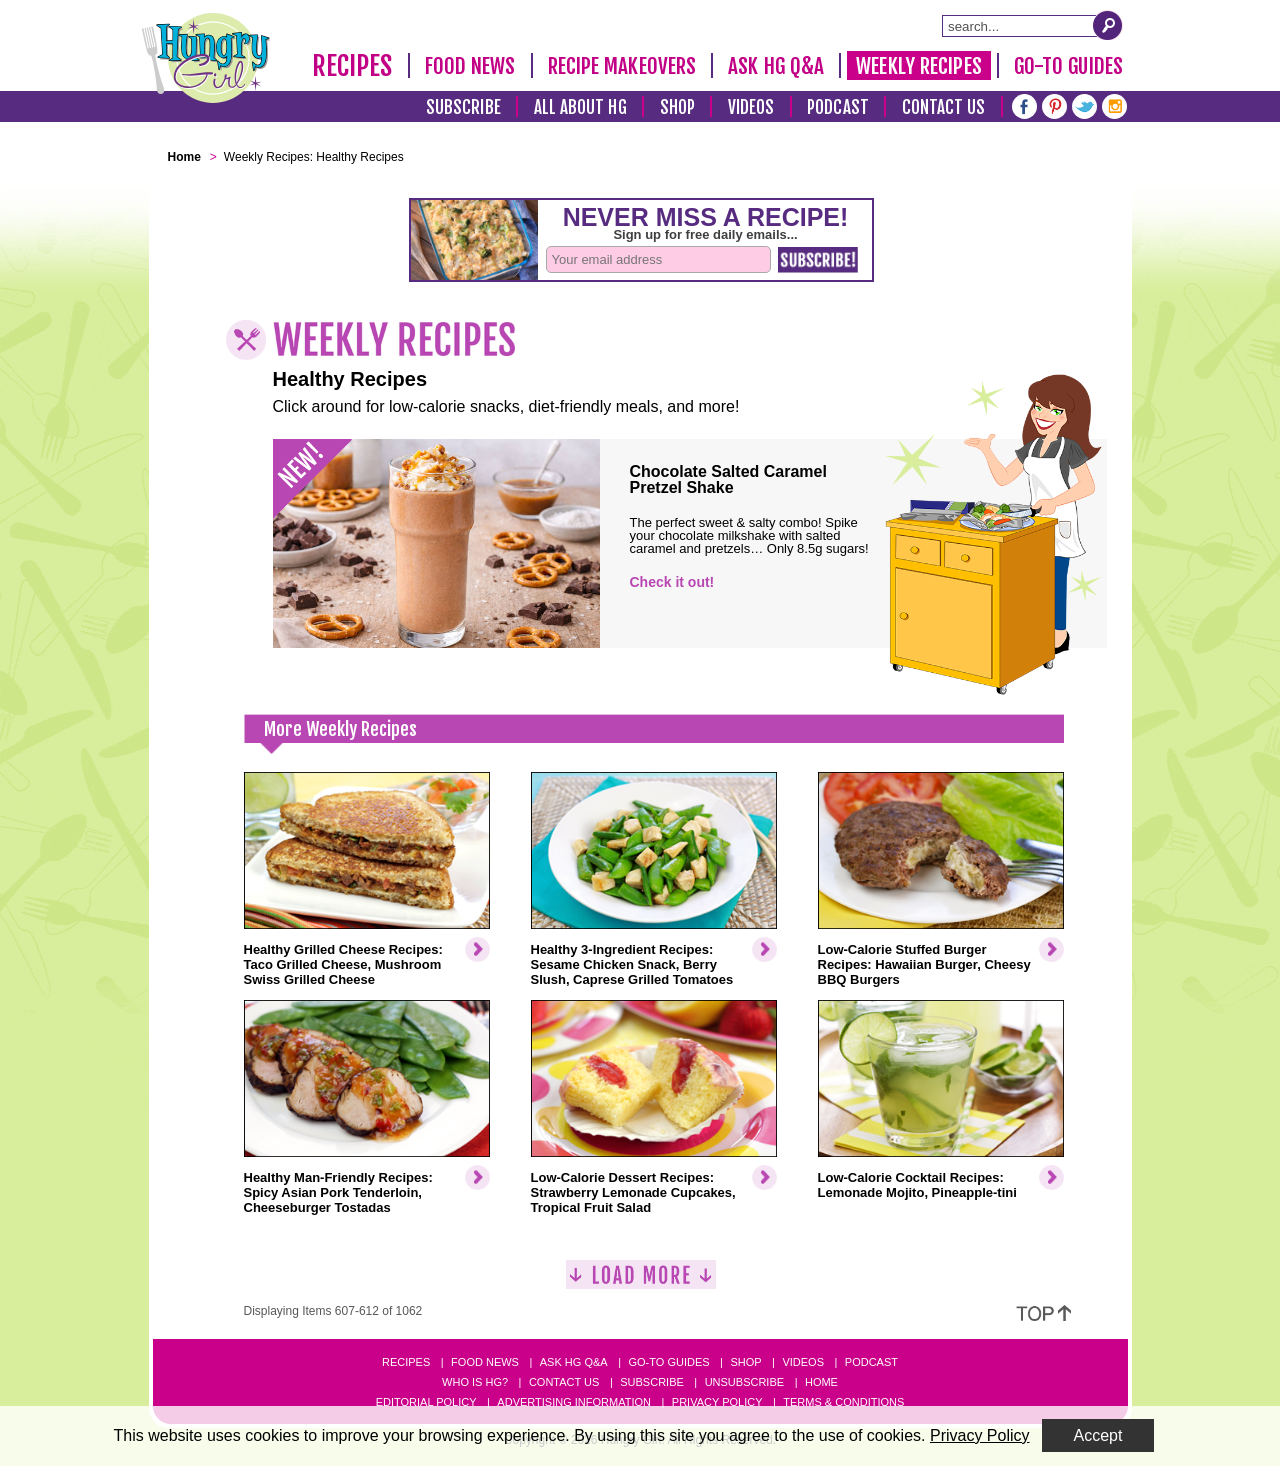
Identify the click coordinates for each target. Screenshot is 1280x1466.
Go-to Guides (668, 1362)
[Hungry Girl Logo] (206, 58)
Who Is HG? (475, 1382)
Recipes (352, 66)
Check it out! (672, 582)
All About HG (580, 107)
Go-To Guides (1068, 66)
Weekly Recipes (918, 66)
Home (821, 1382)
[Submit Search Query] (1108, 25)
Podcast (838, 107)
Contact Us (944, 107)
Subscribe (463, 107)
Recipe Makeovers (622, 66)
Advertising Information (574, 1402)
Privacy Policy (717, 1402)
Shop (677, 107)
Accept (1098, 1435)
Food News (470, 66)
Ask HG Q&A (776, 66)
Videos (751, 107)
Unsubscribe (744, 1382)
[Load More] (641, 1282)
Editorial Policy (426, 1402)
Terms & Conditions (843, 1402)
